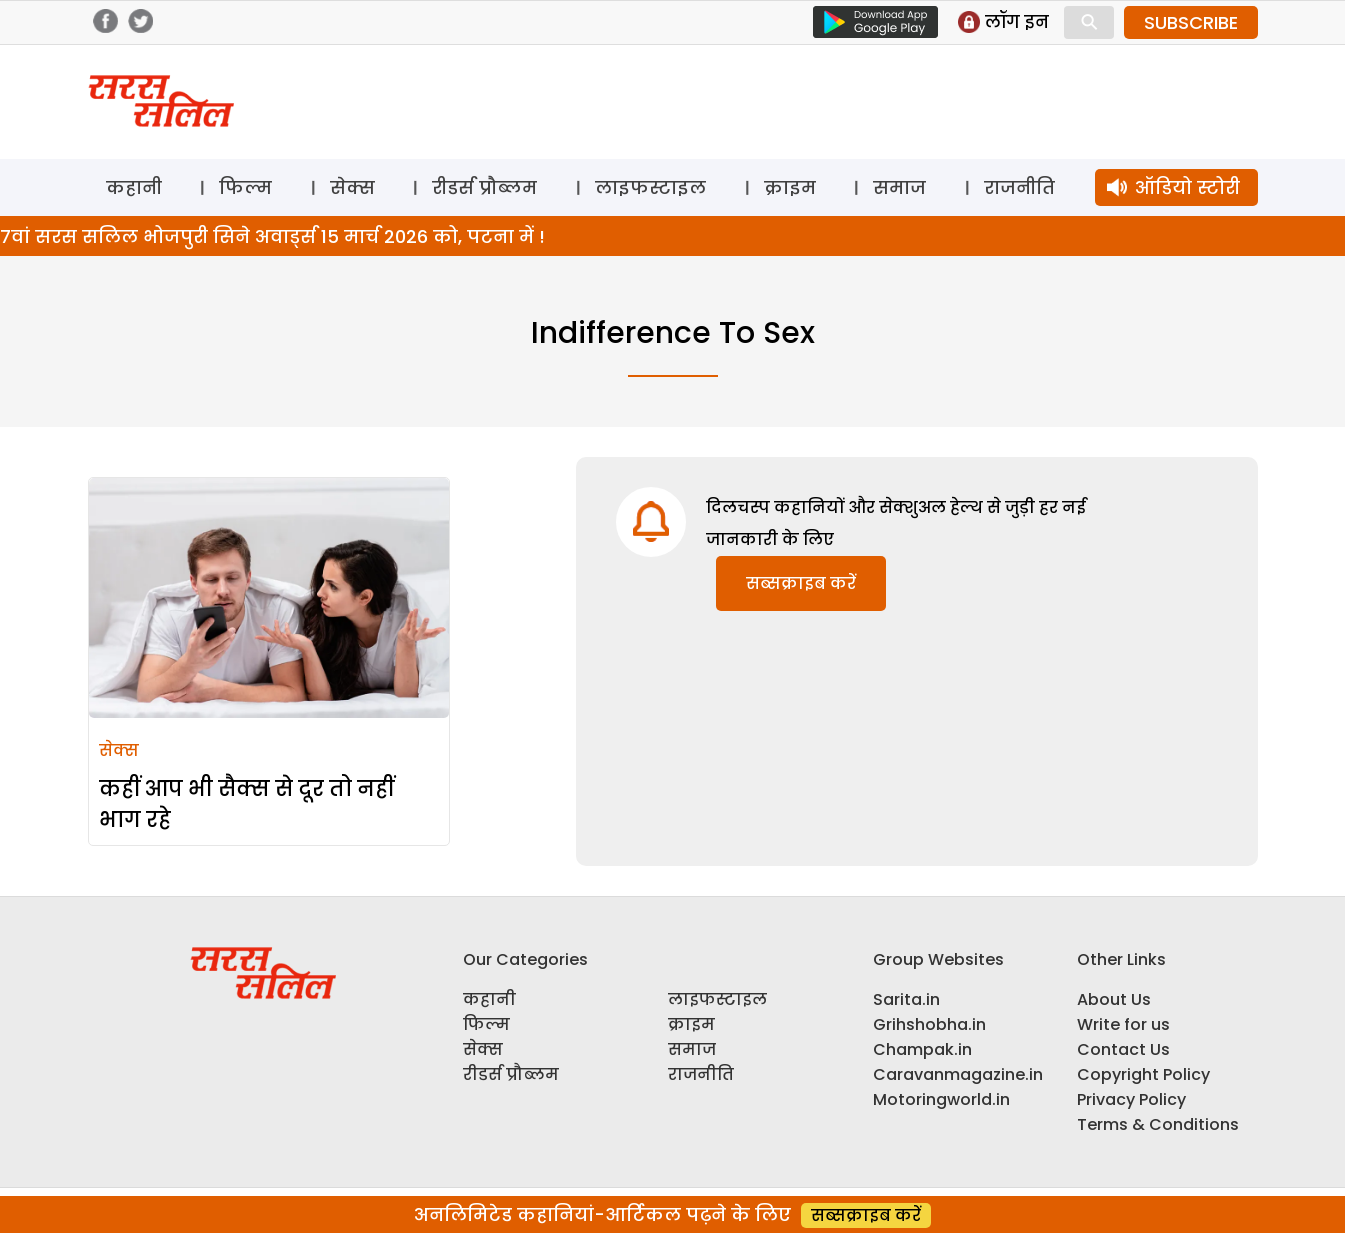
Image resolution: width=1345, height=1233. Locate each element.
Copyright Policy (1143, 1074)
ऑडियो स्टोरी (1187, 187)
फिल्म (245, 187)
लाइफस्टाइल (650, 187)
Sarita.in (906, 999)
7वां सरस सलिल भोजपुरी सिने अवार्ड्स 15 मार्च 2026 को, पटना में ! (272, 236)
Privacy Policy (1131, 1099)
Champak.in (922, 1049)
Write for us (1123, 1024)
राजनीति (1019, 187)
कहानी (134, 187)
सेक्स (352, 187)
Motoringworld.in (941, 1099)
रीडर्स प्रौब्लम (484, 187)
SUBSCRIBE (1191, 22)
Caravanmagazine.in (958, 1074)
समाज (899, 187)
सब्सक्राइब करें (801, 583)
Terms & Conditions (1158, 1124)
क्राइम (790, 187)
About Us (1114, 999)
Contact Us (1123, 1049)
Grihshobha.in (929, 1024)
